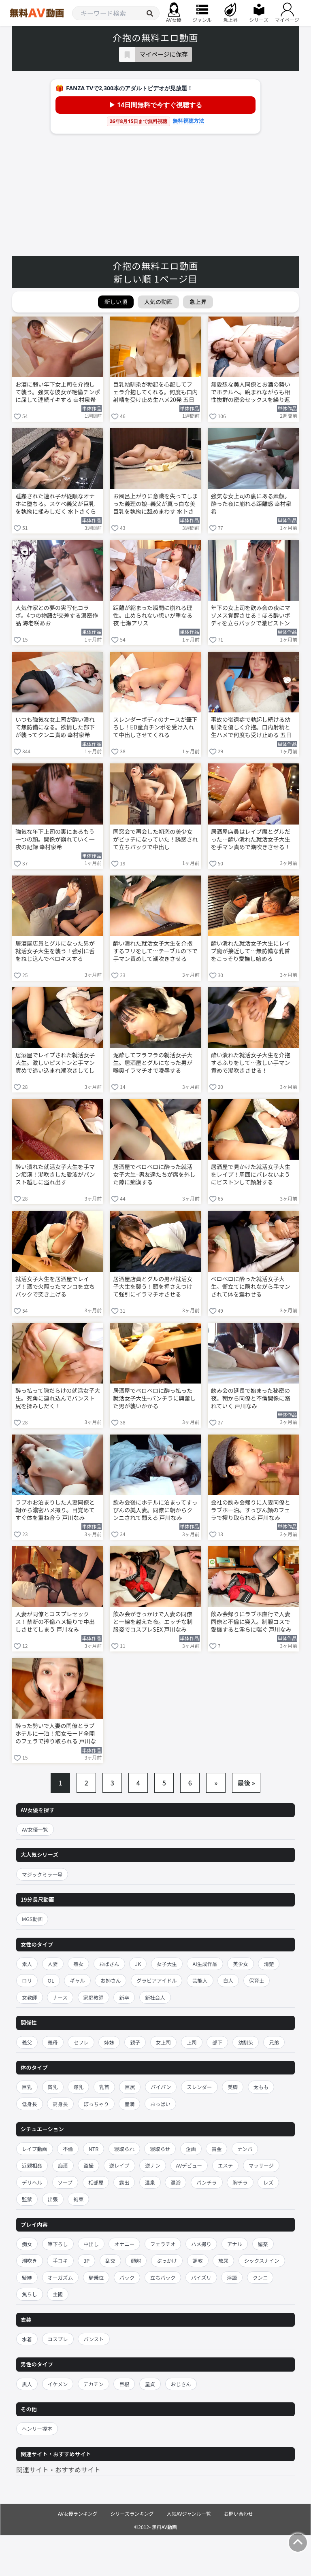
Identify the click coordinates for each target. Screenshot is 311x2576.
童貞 (150, 2384)
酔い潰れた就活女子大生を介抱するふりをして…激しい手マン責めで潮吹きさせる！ (250, 1062)
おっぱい (160, 2104)
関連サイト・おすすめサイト (58, 2469)
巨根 (124, 2384)
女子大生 (167, 1964)
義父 (27, 2042)
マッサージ (261, 2165)
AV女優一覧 (35, 1829)
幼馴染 (245, 2042)
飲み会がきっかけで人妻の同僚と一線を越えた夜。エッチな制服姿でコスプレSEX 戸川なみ (152, 1621)
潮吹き (29, 2260)
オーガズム (60, 2277)
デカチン (93, 2384)
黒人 (27, 2384)
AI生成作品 (204, 1964)
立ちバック (163, 2277)
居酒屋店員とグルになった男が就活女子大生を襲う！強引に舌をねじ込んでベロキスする (55, 951)
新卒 (124, 1997)
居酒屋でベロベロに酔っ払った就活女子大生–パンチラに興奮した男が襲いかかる (154, 1398)
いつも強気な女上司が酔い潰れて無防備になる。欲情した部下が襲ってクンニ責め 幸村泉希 (55, 727)
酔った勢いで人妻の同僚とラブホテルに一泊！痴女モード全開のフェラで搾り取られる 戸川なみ (55, 1734)
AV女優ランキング (78, 2513)
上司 (192, 2042)
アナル (234, 2244)
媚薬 (263, 2244)
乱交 (110, 2260)
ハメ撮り (201, 2244)
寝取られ (124, 2149)
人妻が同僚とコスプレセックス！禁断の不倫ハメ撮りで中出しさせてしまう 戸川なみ (55, 1621)
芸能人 (200, 1980)
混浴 (175, 2182)
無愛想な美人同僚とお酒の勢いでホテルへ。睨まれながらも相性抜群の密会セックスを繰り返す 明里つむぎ (250, 392)
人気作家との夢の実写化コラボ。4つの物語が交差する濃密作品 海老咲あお (56, 615)
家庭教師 (93, 1997)
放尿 (223, 2260)
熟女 (78, 1964)
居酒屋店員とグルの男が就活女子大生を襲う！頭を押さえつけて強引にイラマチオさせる (152, 1286)
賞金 (216, 2149)
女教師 (29, 1997)
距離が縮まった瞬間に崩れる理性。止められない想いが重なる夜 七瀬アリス (152, 615)
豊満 (129, 2104)
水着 (27, 2339)
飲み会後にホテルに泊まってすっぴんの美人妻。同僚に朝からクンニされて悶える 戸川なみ (155, 1510)
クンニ (260, 2277)
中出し (91, 2244)
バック (127, 2277)
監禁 (27, 2199)
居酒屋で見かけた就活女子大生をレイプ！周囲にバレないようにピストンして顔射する (250, 1174)
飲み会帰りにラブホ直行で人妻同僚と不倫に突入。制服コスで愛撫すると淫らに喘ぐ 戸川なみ (251, 1621)
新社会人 (155, 1997)
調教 (198, 2260)
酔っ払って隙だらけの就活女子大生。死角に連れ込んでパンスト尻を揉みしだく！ (57, 1398)
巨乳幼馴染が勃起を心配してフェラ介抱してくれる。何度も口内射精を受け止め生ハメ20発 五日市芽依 (155, 392)
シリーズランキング (132, 2513)
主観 (58, 2294)
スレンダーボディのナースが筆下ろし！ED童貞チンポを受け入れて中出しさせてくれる (155, 727)
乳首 (104, 2087)
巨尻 (130, 2087)
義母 (53, 2042)
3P (86, 2260)
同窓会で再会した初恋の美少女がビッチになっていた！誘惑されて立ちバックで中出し (155, 839)
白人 (228, 1980)
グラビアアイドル (156, 1980)
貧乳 (53, 2087)
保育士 (256, 1980)
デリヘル (32, 2182)
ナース (60, 1997)
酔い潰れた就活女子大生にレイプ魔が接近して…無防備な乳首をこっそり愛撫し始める (250, 951)
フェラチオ (163, 2244)
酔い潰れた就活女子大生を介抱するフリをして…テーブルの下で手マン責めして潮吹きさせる (155, 951)
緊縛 (27, 2277)
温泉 (150, 2182)
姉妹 (109, 2042)
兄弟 (274, 2042)
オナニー (124, 2244)
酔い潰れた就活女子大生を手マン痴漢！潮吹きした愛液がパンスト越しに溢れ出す (55, 1174)
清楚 (269, 1964)
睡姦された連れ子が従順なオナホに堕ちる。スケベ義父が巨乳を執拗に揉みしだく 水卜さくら (55, 503)
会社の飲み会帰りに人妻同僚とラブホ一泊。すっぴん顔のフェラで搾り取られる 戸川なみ (250, 1510)
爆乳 (78, 2087)
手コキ (60, 2260)
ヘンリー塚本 (37, 2428)
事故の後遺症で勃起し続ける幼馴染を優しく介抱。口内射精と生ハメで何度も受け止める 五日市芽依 (251, 728)
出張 (53, 2199)
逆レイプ (119, 2165)
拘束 (78, 2199)
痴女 (27, 2244)
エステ (225, 2165)
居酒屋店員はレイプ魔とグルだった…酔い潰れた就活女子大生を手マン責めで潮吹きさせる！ (250, 839)
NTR (93, 2149)
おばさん (109, 1964)
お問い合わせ (238, 2513)
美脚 (233, 2087)
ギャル (77, 1980)
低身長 (29, 2104)
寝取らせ (160, 2149)
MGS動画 (32, 1919)
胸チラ (240, 2182)
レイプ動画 (34, 2149)
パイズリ (201, 2277)
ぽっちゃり (96, 2104)
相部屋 (96, 2182)
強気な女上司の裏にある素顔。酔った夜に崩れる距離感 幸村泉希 (251, 503)
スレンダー (199, 2087)
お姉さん (110, 1980)
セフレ (81, 2042)
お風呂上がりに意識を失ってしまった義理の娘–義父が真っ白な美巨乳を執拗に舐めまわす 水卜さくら (155, 504)
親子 (135, 2042)
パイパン (161, 2087)
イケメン (58, 2384)
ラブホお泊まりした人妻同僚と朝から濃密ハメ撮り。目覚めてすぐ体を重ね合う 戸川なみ (55, 1510)
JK (138, 1964)
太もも (261, 2087)
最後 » (246, 1782)
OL (51, 1980)
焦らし (29, 2294)
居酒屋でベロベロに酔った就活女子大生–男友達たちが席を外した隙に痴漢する (154, 1174)
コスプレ (58, 2339)
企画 (191, 2149)
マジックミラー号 (42, 1874)
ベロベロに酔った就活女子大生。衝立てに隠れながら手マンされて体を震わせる (250, 1286)
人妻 (53, 1964)
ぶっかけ (167, 2260)
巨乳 (27, 2087)
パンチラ (206, 2182)
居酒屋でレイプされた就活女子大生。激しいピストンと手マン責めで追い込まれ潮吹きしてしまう (55, 1063)
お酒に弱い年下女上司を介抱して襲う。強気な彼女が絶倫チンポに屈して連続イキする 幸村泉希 (57, 392)
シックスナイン (261, 2260)
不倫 (68, 2149)
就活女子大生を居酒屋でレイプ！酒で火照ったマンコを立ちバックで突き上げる (55, 1286)
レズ (268, 2182)
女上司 (163, 2042)
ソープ (65, 2182)
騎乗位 (96, 2277)
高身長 (60, 2104)
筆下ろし (58, 2244)
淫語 (232, 2277)
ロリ (27, 1980)
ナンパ (245, 2149)
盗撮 (88, 2165)
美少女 (240, 1964)
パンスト (93, 2339)
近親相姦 (32, 2165)
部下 (217, 2042)
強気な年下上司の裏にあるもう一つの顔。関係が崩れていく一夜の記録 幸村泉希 (55, 839)
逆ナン (152, 2165)
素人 (27, 1964)
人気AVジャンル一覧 (189, 2513)
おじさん (181, 2384)
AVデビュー (189, 2165)
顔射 (136, 2260)
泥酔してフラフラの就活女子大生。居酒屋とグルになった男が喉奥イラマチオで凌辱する (152, 1062)
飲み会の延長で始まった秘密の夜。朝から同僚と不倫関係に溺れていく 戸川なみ (250, 1398)
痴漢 (63, 2165)
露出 (124, 2182)
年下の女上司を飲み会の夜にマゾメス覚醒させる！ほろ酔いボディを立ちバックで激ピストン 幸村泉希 (250, 616)
